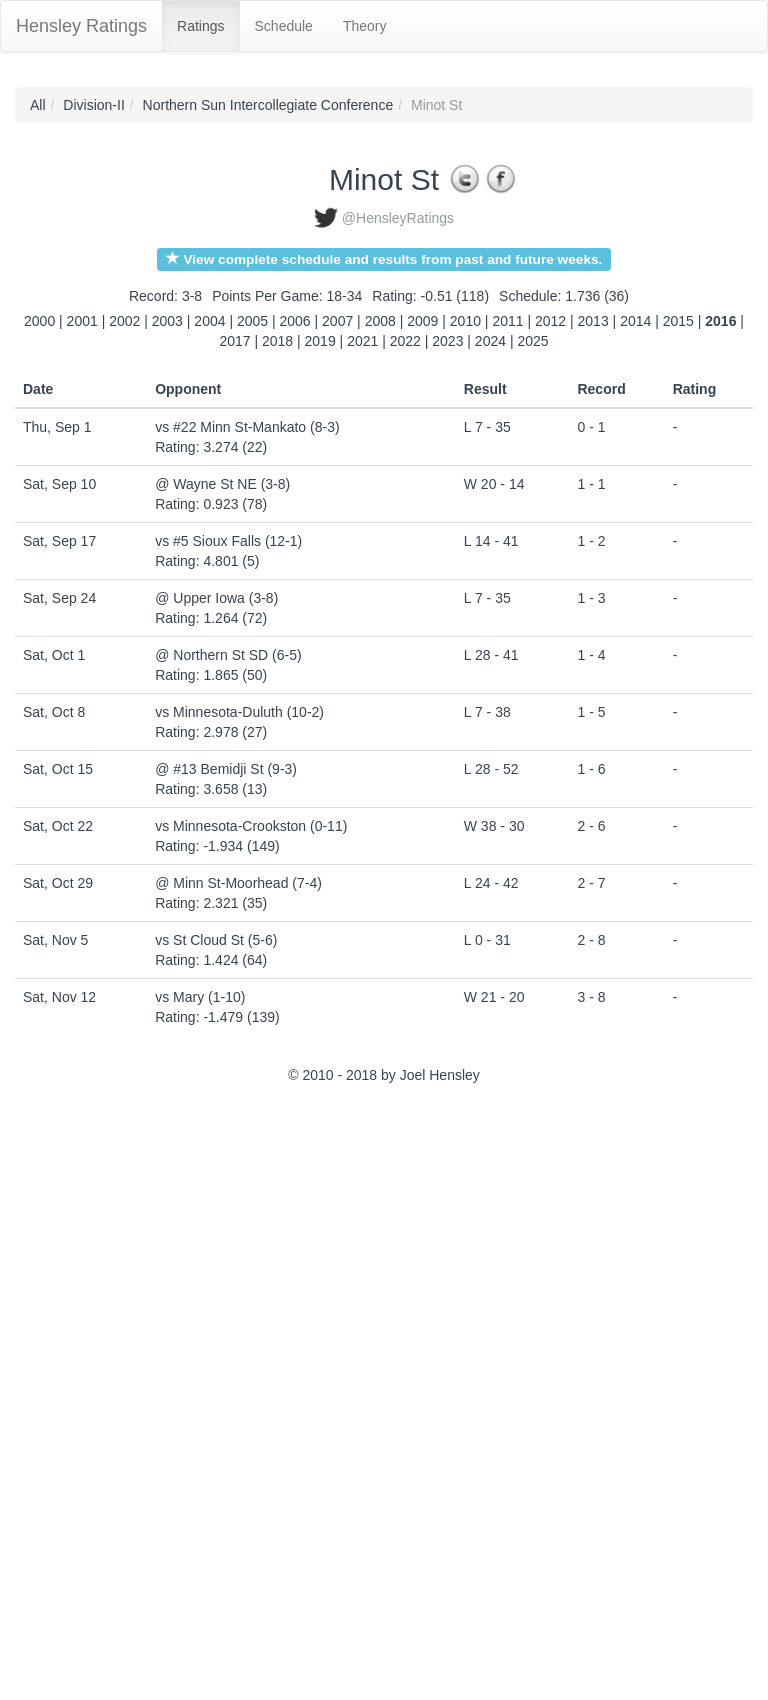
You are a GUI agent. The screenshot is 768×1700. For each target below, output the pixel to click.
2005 (252, 321)
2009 (422, 321)
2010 (465, 321)
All (38, 105)
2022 (405, 341)
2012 (550, 321)
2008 (380, 321)
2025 (532, 341)
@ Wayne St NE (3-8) (222, 484)
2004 (209, 321)
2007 (337, 321)
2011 (507, 321)
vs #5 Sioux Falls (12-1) (228, 541)
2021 (362, 341)
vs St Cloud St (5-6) (216, 940)
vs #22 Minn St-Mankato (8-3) (247, 427)
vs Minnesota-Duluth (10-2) (239, 712)
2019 (320, 341)
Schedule (284, 26)
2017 (234, 341)
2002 (124, 321)
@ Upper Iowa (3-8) (216, 598)
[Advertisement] (105, 1395)
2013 (593, 321)
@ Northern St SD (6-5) (228, 655)
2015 (678, 321)
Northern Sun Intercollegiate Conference (268, 105)
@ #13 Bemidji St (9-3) (226, 769)
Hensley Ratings (81, 26)
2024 (490, 341)
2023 (447, 341)
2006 (295, 321)
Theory (365, 26)
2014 (635, 321)
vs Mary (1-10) (200, 997)
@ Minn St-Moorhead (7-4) (238, 883)
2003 (167, 321)
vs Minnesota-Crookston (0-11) (251, 826)
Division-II (93, 105)
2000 (39, 321)
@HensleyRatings (398, 218)
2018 (277, 341)
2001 (82, 321)
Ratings (200, 26)
